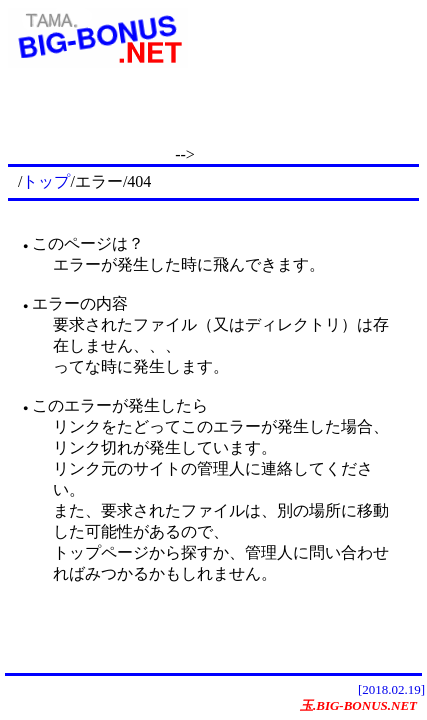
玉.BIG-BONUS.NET (358, 705)
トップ (46, 181)
